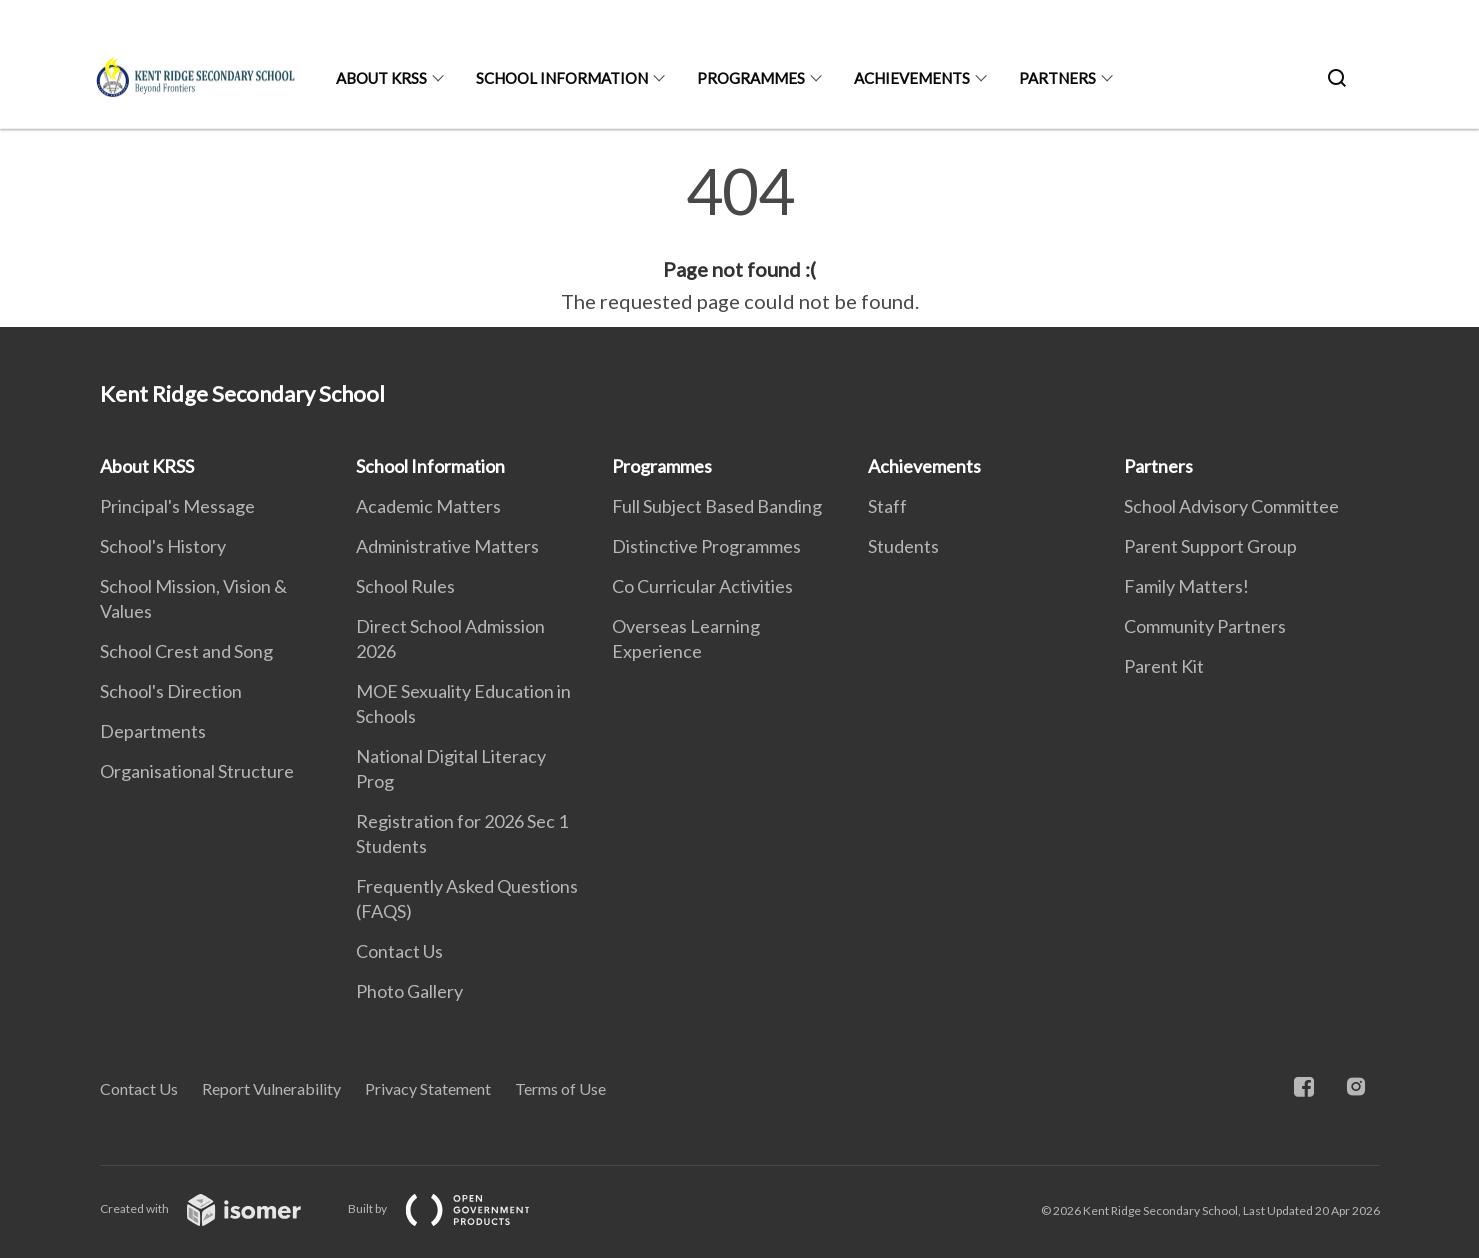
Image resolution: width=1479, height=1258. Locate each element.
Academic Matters (428, 506)
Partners (1057, 78)
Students (903, 546)
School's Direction (171, 691)
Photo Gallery (409, 991)
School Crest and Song (186, 651)
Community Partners (1205, 626)
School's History (163, 546)
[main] (739, 238)
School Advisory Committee (1231, 506)
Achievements (912, 78)
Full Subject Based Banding (717, 506)
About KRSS (381, 78)
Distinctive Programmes (706, 546)
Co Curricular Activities (702, 586)
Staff (887, 506)
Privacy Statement (428, 1088)
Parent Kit (1164, 666)
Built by (455, 1208)
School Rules (405, 586)
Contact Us (399, 951)
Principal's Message (177, 506)
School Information (562, 78)
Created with (216, 1208)
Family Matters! (1186, 586)
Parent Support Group (1210, 546)
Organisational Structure (197, 771)
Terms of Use (560, 1088)
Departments (153, 731)
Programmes (751, 78)
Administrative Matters (447, 546)
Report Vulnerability (271, 1088)
